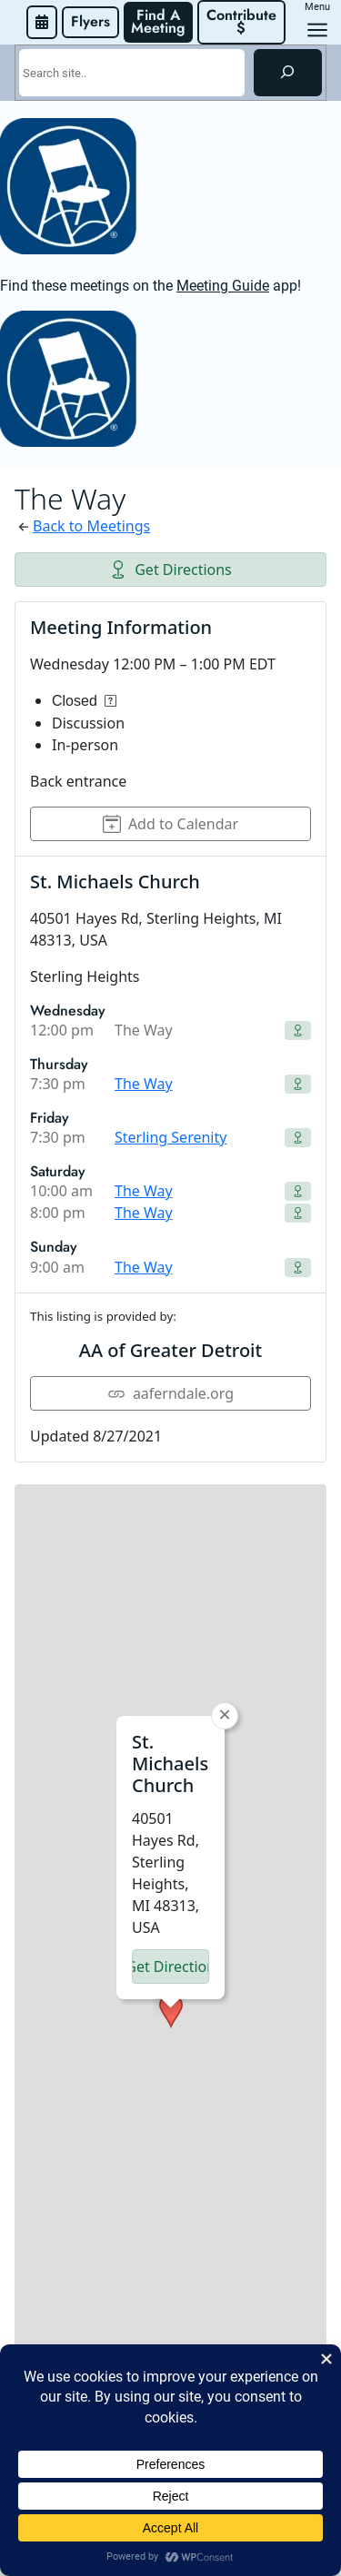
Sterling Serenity (170, 1137)
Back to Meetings (91, 526)
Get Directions (170, 570)
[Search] (288, 72)
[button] (171, 1784)
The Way (144, 1084)
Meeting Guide (222, 285)
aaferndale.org (170, 1393)
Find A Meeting (158, 21)
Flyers (90, 21)
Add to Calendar (170, 824)
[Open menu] (317, 30)
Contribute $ (243, 21)
